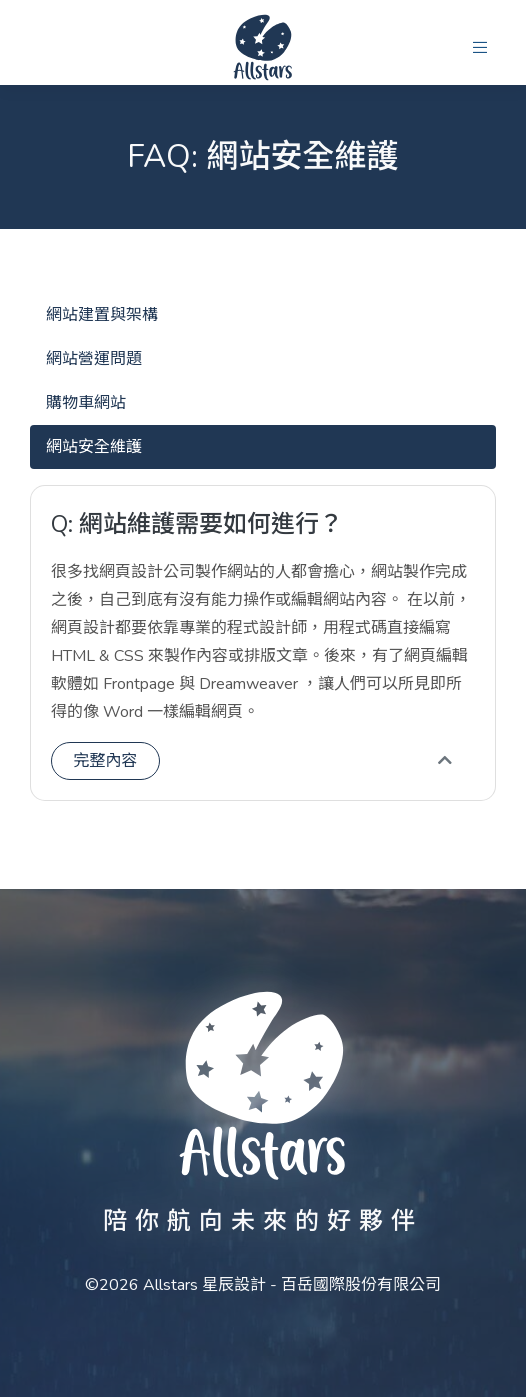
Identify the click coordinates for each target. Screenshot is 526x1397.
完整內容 (106, 761)
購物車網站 (86, 403)
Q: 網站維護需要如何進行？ (197, 524)
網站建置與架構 (102, 315)
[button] (480, 48)
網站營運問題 (94, 359)
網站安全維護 (94, 447)
